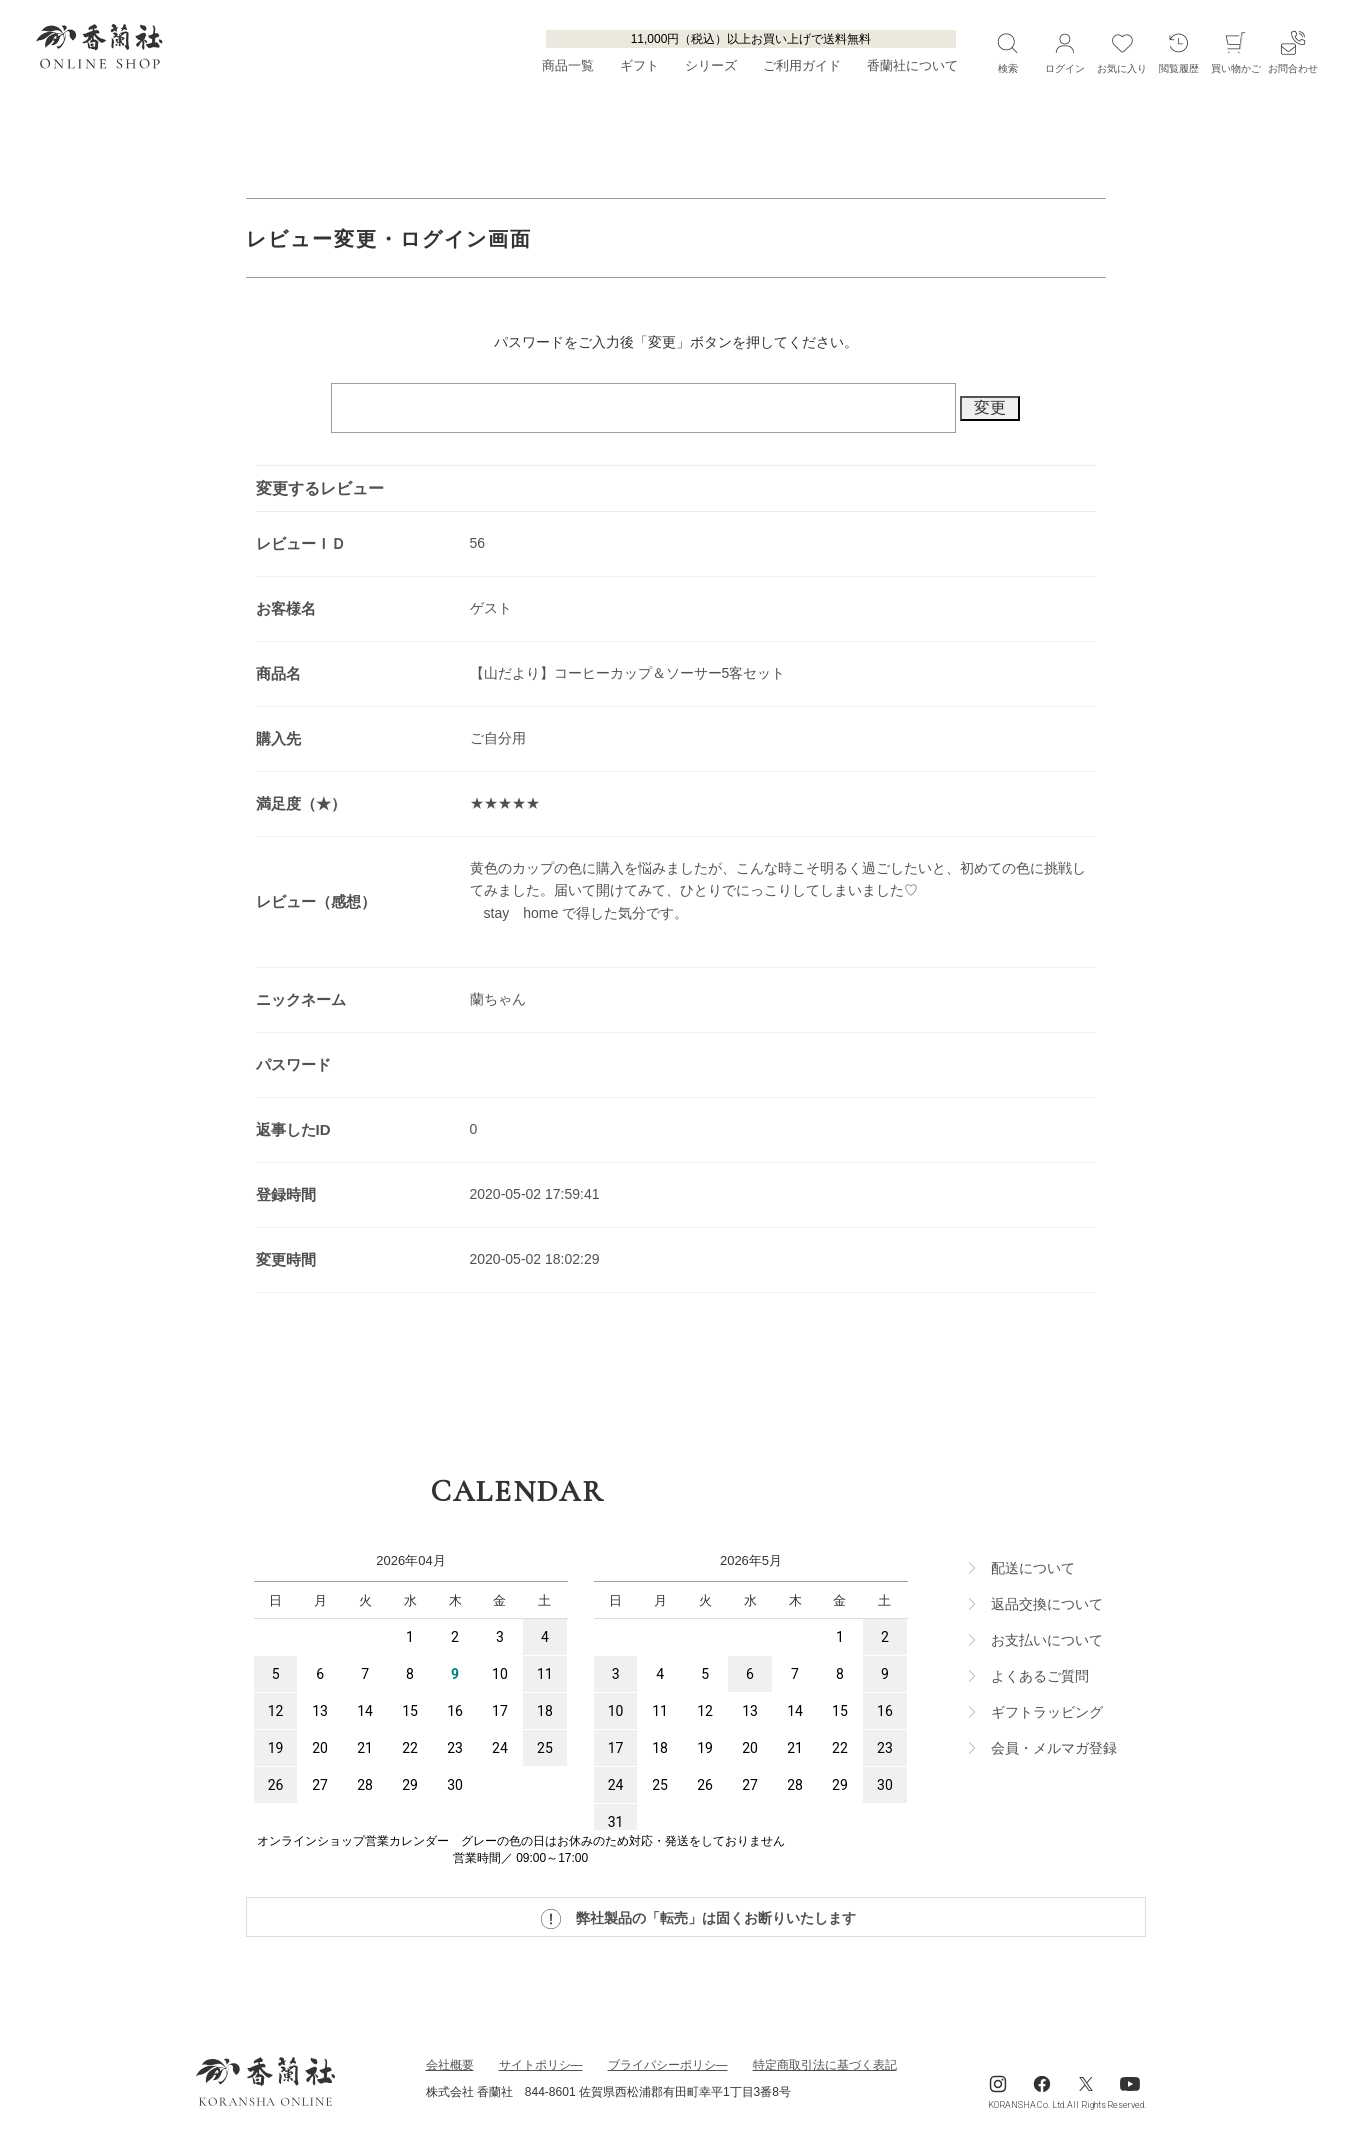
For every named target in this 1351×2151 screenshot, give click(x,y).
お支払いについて (1047, 1640)
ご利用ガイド (802, 66)
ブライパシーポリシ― (668, 2065)
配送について (1033, 1568)
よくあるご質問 (1040, 1676)
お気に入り (1122, 52)
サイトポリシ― (541, 2065)
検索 (1007, 52)
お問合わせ (1293, 52)
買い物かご (1236, 52)
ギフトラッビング (1047, 1712)
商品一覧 (568, 66)
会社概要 (450, 2065)
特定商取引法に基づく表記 (825, 2065)
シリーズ (711, 66)
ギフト (639, 66)
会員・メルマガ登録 (1054, 1748)
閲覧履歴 (1179, 52)
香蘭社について (912, 66)
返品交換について (1047, 1604)
